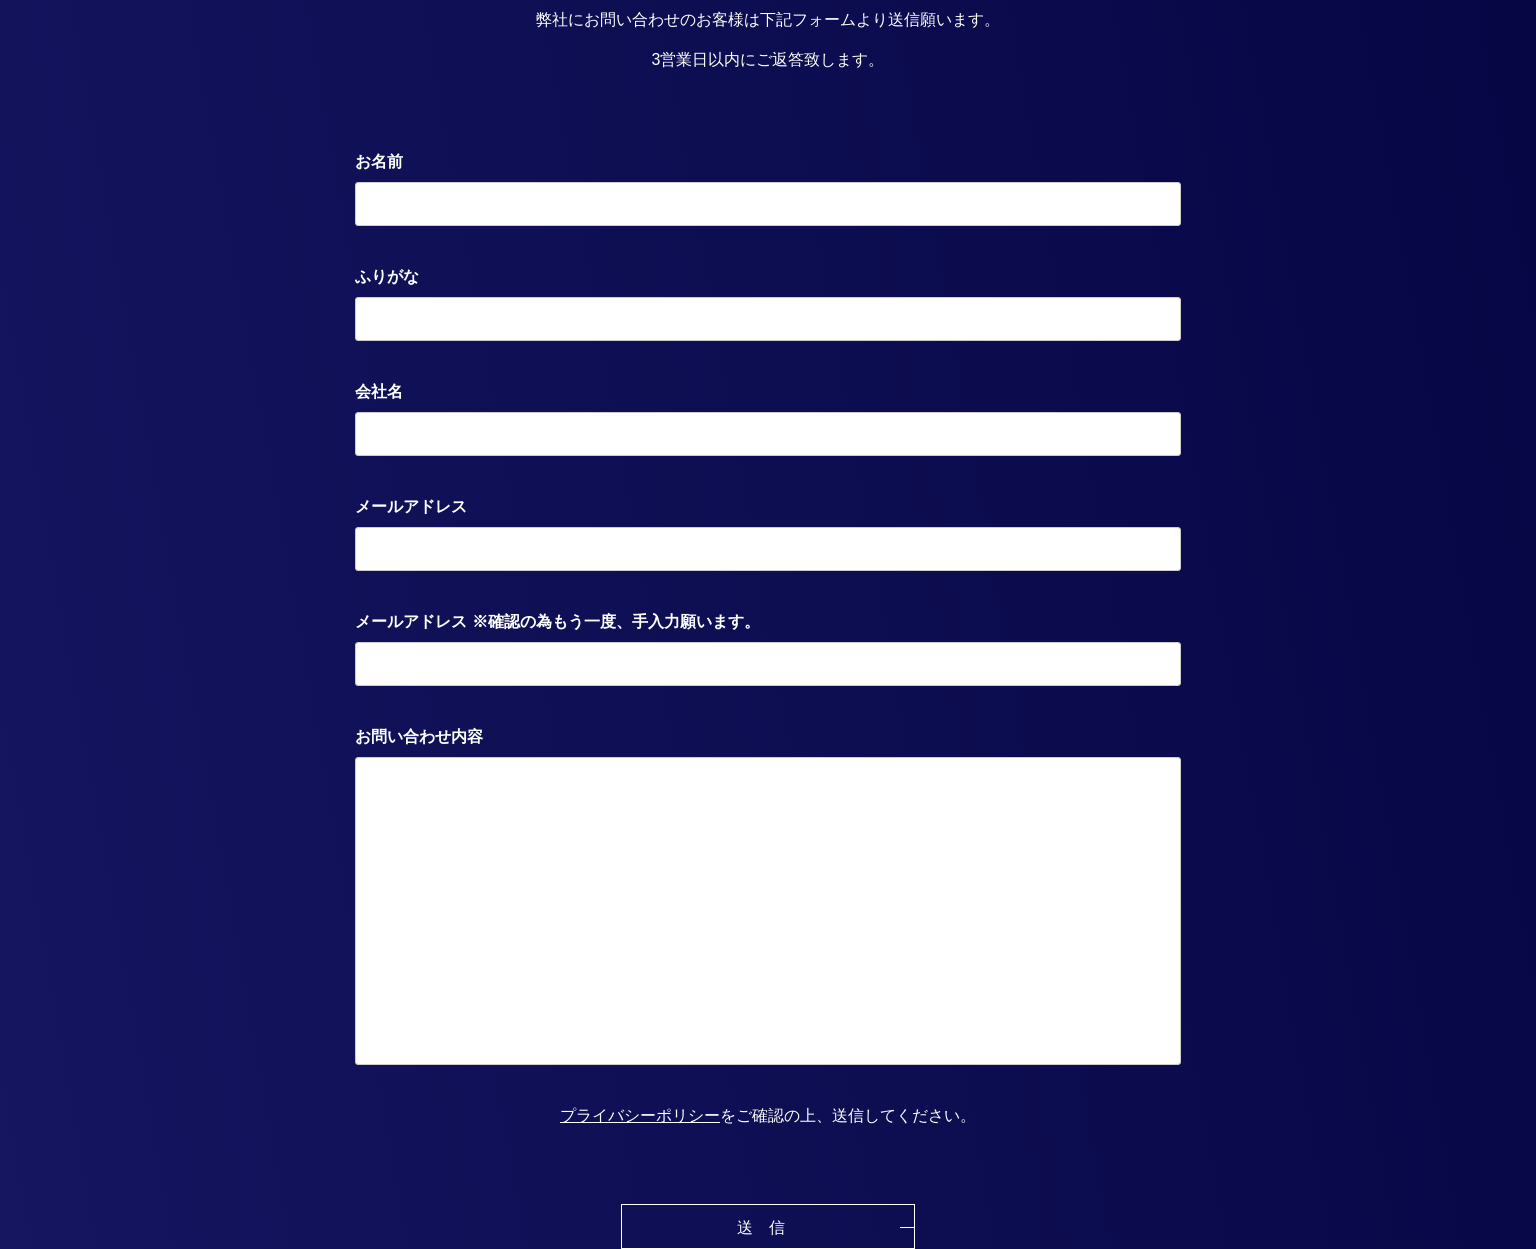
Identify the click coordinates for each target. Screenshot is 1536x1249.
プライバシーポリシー (640, 1115)
